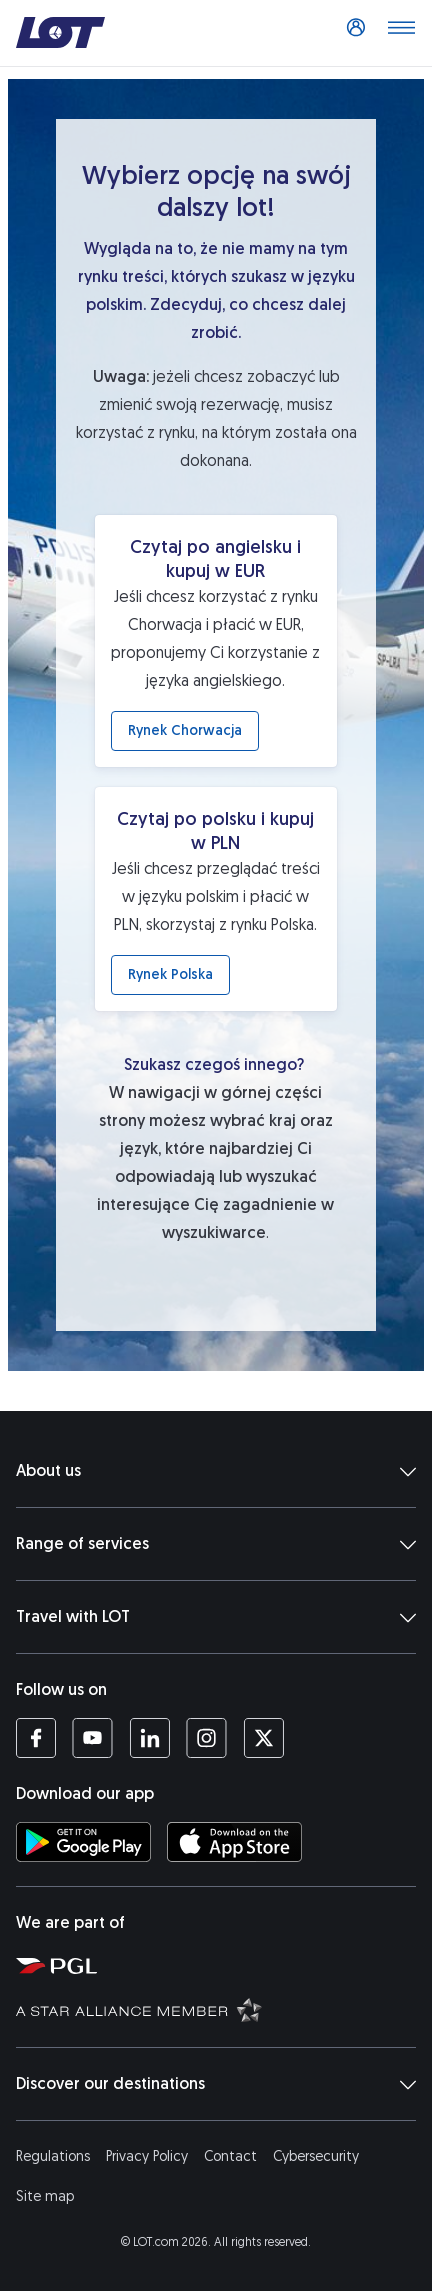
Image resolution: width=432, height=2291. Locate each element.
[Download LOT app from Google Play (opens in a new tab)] (83, 1842)
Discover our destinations (216, 2084)
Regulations (53, 2156)
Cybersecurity (316, 2156)
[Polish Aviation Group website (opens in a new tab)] (220, 1965)
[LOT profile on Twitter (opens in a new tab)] (263, 1738)
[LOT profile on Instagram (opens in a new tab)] (206, 1738)
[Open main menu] (401, 33)
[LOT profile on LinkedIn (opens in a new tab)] (149, 1738)
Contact (230, 2156)
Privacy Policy (147, 2156)
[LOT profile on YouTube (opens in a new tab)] (92, 1738)
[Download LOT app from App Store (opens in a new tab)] (234, 1842)
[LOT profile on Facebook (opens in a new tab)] (36, 1738)
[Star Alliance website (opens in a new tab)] (220, 2009)
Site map (45, 2196)
